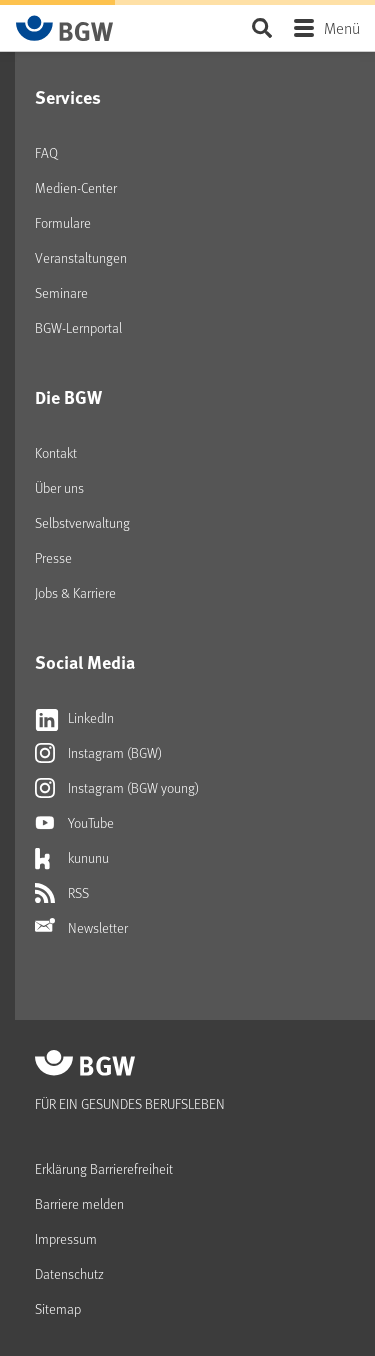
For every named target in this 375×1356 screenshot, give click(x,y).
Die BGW (68, 397)
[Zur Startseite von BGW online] (65, 28)
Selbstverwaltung (82, 522)
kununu (72, 858)
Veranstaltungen (81, 257)
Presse (53, 557)
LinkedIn (74, 718)
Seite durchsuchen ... (261, 27)
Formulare (63, 222)
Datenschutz (69, 1273)
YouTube (74, 823)
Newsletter (81, 928)
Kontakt (56, 452)
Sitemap (58, 1308)
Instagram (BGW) (98, 753)
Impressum (66, 1238)
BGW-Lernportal (78, 327)
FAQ (46, 152)
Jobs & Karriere (75, 592)
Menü (342, 27)
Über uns (59, 487)
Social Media (85, 662)
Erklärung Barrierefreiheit (104, 1168)
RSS (62, 893)
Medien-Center (76, 187)
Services (68, 97)
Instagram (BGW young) (117, 788)
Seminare (61, 292)
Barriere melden (79, 1203)
